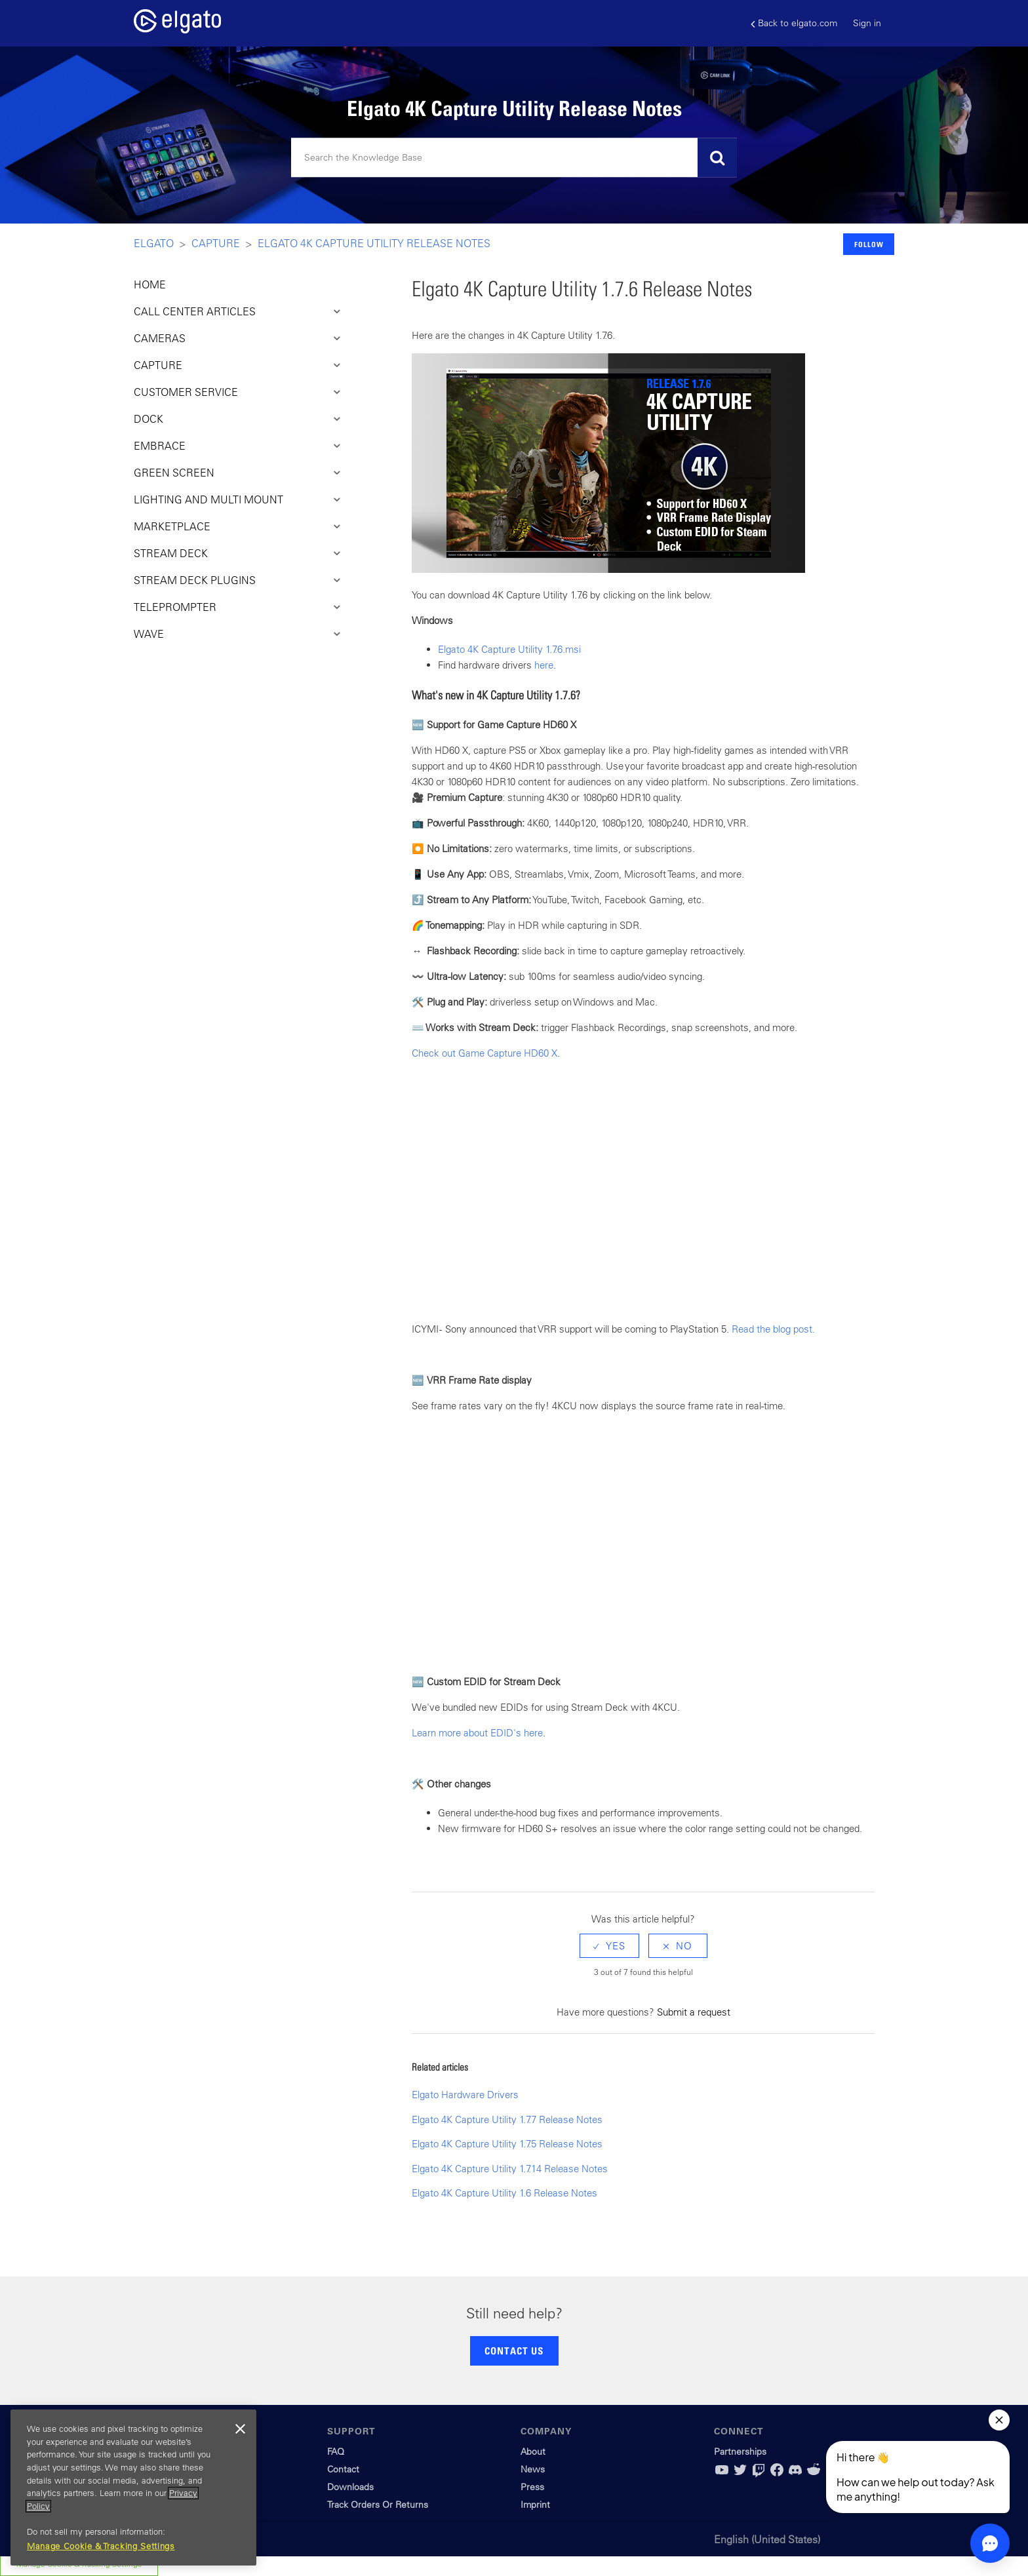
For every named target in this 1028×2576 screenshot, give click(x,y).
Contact (343, 2469)
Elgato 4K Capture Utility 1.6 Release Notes (504, 2193)
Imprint (535, 2504)
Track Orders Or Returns (377, 2504)
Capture (215, 243)
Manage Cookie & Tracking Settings (101, 2546)
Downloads (350, 2487)
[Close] (240, 2429)
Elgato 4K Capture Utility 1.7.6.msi (509, 649)
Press (532, 2487)
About (533, 2451)
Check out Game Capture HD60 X (484, 1053)
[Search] (514, 158)
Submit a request (693, 2012)
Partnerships (740, 2451)
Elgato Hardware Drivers (465, 2094)
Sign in (867, 23)
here (543, 665)
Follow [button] (869, 244)
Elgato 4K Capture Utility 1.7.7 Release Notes (507, 2119)
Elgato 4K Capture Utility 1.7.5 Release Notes (507, 2143)
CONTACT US (514, 2350)
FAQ (335, 2451)
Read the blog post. (775, 1329)
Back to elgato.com (794, 23)
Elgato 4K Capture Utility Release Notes (374, 243)
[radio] (609, 1946)
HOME (150, 284)
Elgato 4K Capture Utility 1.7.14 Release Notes (510, 2168)
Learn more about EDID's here (477, 1733)
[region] (133, 2488)
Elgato (154, 243)
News (533, 2469)
